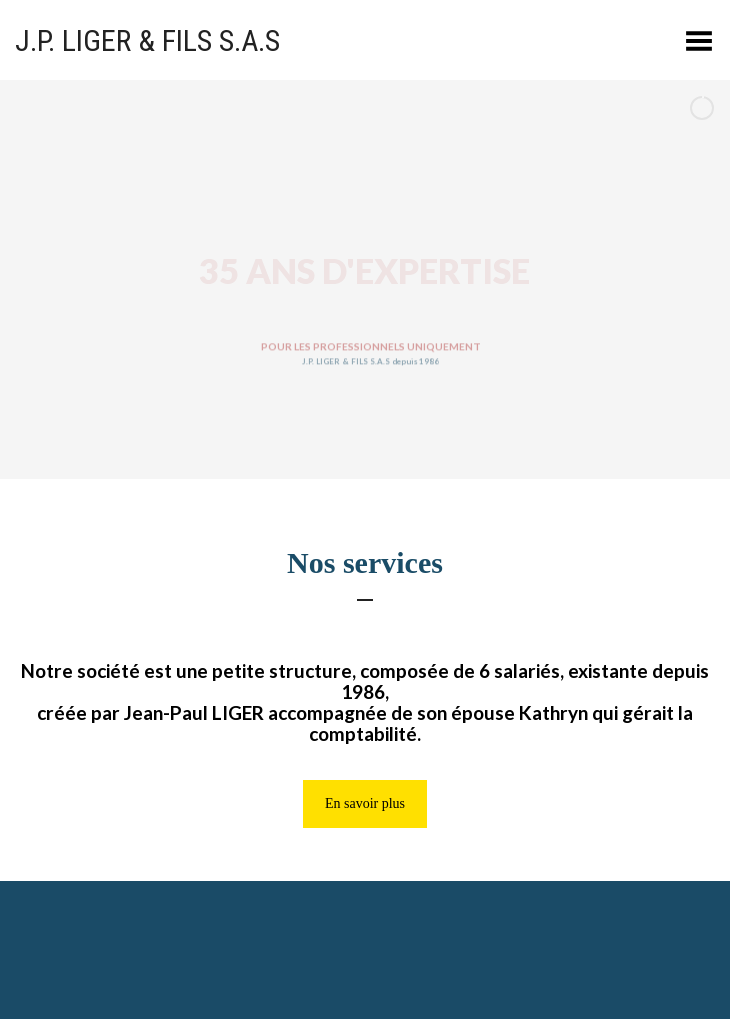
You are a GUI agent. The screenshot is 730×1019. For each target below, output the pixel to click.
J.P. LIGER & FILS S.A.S (147, 40)
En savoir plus (365, 803)
